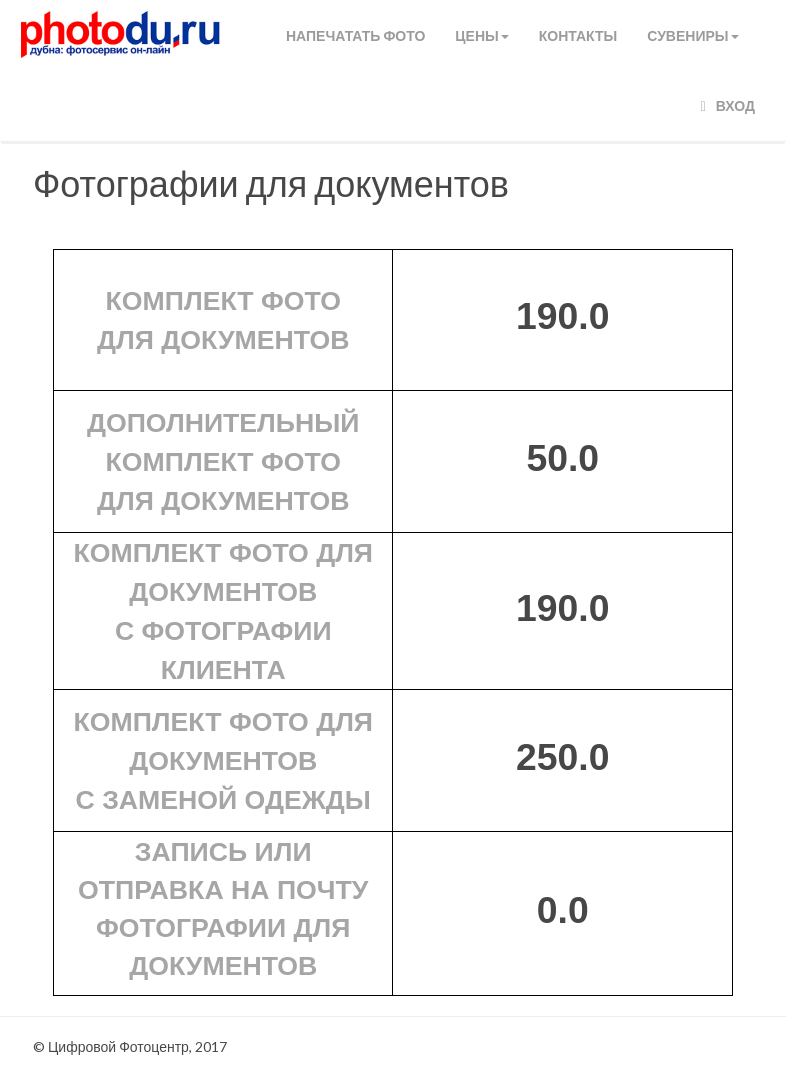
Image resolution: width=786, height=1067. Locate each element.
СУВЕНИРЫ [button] (692, 35)
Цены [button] (481, 35)
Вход (728, 105)
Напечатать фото (355, 35)
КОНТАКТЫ (578, 35)
